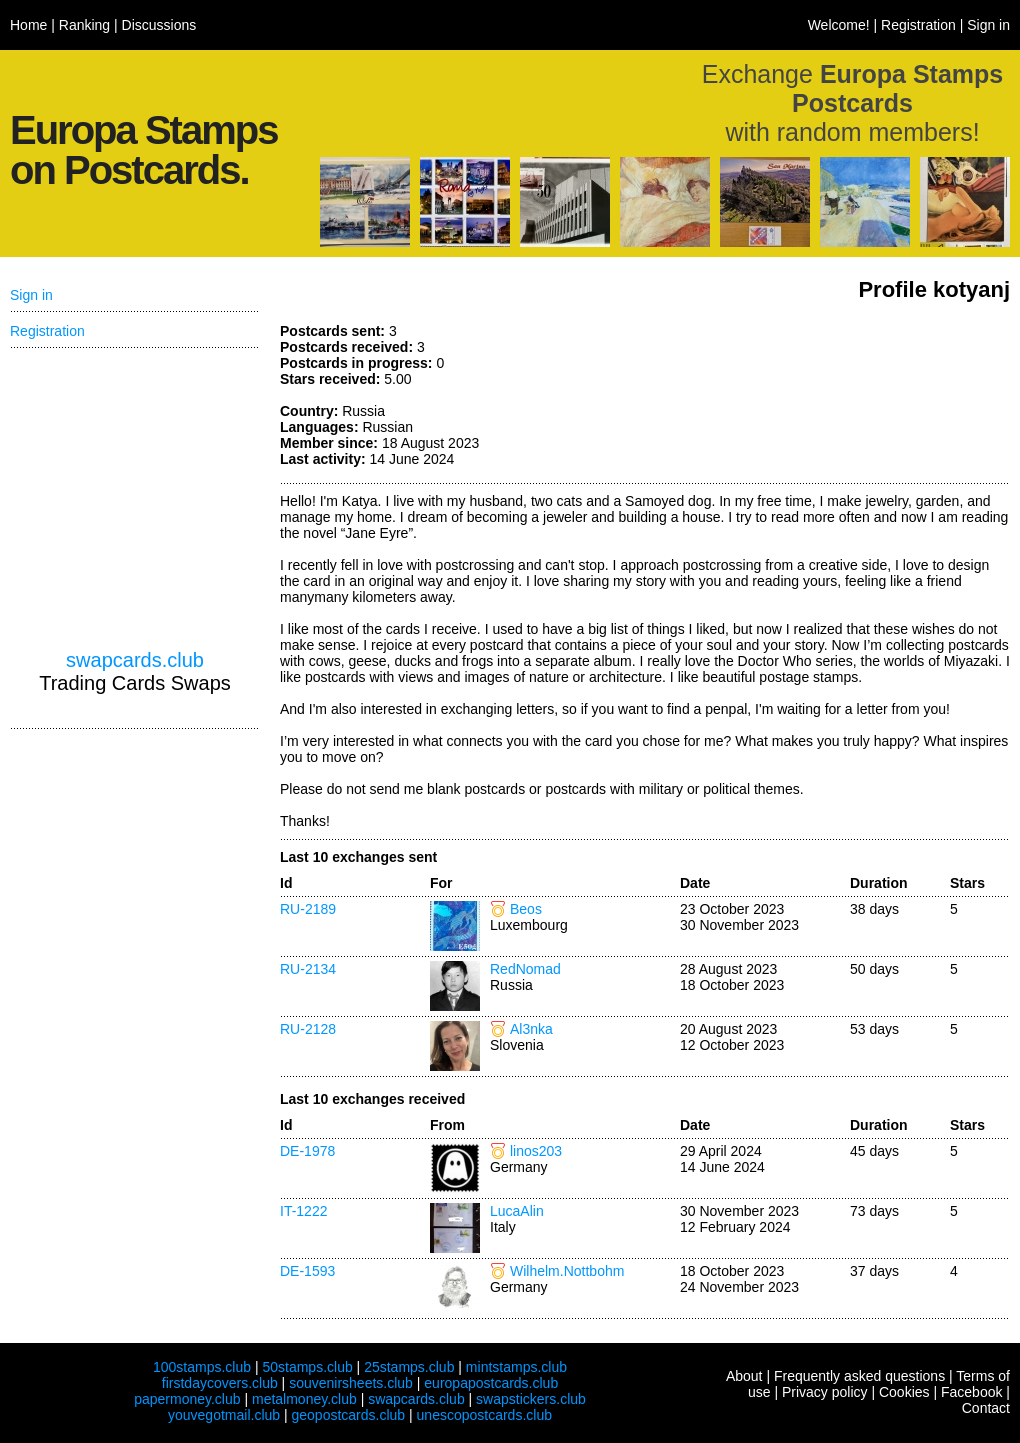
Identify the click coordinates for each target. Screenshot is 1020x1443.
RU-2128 (308, 1029)
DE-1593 (307, 1271)
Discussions (159, 25)
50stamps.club (307, 1367)
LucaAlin (517, 1211)
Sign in (988, 25)
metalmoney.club (304, 1399)
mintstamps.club (516, 1367)
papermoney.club (187, 1399)
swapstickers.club (531, 1399)
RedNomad (525, 969)
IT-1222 (303, 1211)
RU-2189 (308, 909)
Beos (526, 909)
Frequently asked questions (859, 1376)
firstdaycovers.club (220, 1383)
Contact (986, 1408)
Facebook (971, 1392)
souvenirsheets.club (351, 1383)
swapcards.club (135, 660)
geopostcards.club (349, 1415)
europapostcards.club (491, 1383)
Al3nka (531, 1029)
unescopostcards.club (484, 1415)
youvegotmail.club (224, 1415)
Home (28, 25)
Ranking (84, 25)
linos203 (536, 1151)
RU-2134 (308, 969)
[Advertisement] (135, 499)
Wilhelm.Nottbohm (567, 1271)
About (744, 1376)
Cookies (904, 1392)
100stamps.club (202, 1367)
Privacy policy (825, 1392)
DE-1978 (307, 1151)
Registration (918, 25)
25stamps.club (409, 1367)
